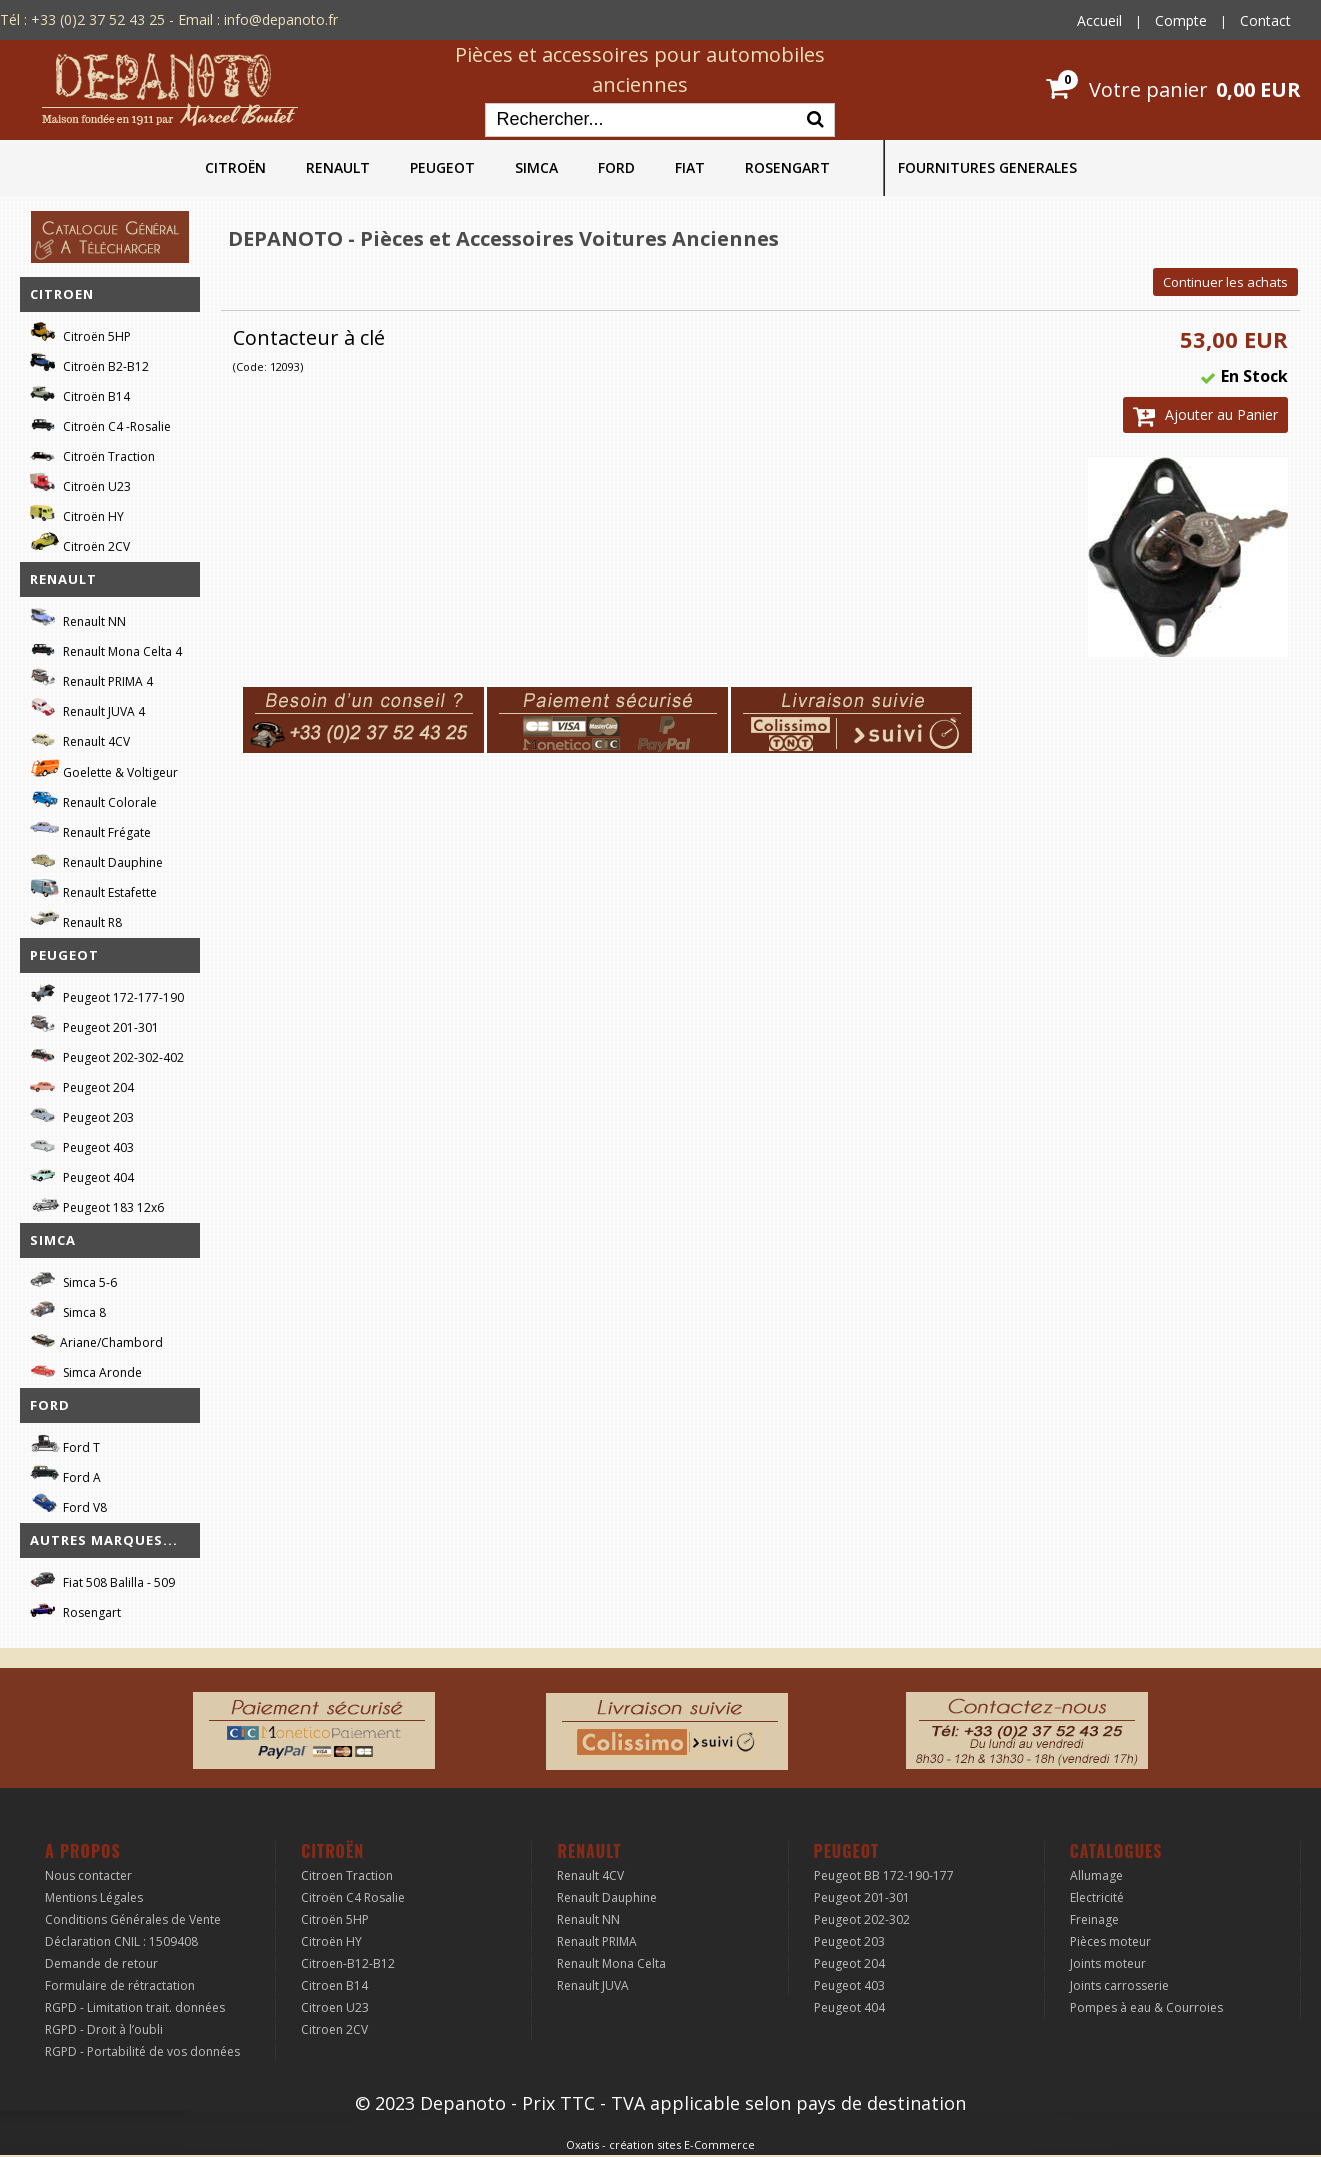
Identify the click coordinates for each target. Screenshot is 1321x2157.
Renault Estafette (93, 889)
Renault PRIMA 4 (91, 678)
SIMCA (536, 167)
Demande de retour (101, 1963)
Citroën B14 (80, 393)
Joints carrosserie (1119, 1985)
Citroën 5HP (80, 333)
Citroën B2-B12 (89, 363)
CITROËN (235, 167)
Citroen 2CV (334, 2029)
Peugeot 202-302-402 (107, 1054)
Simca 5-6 (73, 1279)
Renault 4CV (80, 738)
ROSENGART (787, 167)
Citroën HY (77, 513)
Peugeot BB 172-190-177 (884, 1875)
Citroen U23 (335, 2007)
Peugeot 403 (82, 1144)
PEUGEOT (442, 167)
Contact (1265, 20)
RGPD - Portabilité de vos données (142, 2051)
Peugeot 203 (82, 1114)
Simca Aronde (86, 1369)
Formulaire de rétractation (120, 1985)
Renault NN (78, 618)
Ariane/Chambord (96, 1339)
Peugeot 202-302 (862, 1919)
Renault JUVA (593, 1985)
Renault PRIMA (597, 1941)
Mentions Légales (94, 1897)
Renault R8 (76, 919)
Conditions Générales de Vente (133, 1919)
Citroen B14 (334, 1985)
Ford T (65, 1444)
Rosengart (75, 1609)
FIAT (690, 167)
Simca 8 (68, 1309)
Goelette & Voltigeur (104, 769)
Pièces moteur (1110, 1941)
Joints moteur (1108, 1963)
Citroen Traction (347, 1875)
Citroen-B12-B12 (348, 1963)
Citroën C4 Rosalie (353, 1897)
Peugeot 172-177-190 (107, 994)
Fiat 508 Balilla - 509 (102, 1579)
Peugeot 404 (82, 1174)
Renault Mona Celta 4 (106, 648)
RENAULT (338, 167)
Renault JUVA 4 (87, 708)
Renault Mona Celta (611, 1963)
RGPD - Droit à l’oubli (104, 2029)
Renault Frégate (90, 829)
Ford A (65, 1474)
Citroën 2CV (80, 543)
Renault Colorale (93, 800)
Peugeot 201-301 (94, 1024)
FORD (616, 167)
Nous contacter (88, 1875)
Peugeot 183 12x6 (97, 1205)
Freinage (1094, 1919)
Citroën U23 (80, 483)
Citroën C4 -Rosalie (100, 423)
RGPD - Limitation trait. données (135, 2007)
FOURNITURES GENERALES (987, 167)
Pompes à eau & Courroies (1146, 2007)
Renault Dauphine (96, 859)
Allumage (1096, 1875)
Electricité (1097, 1897)
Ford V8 (68, 1504)
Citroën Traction (92, 453)
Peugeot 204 (82, 1084)
